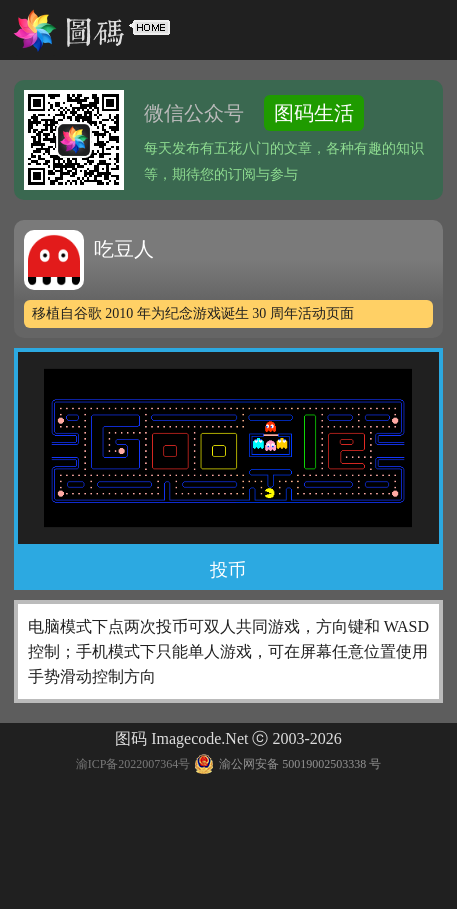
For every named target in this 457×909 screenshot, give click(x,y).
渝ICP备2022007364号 (133, 764)
